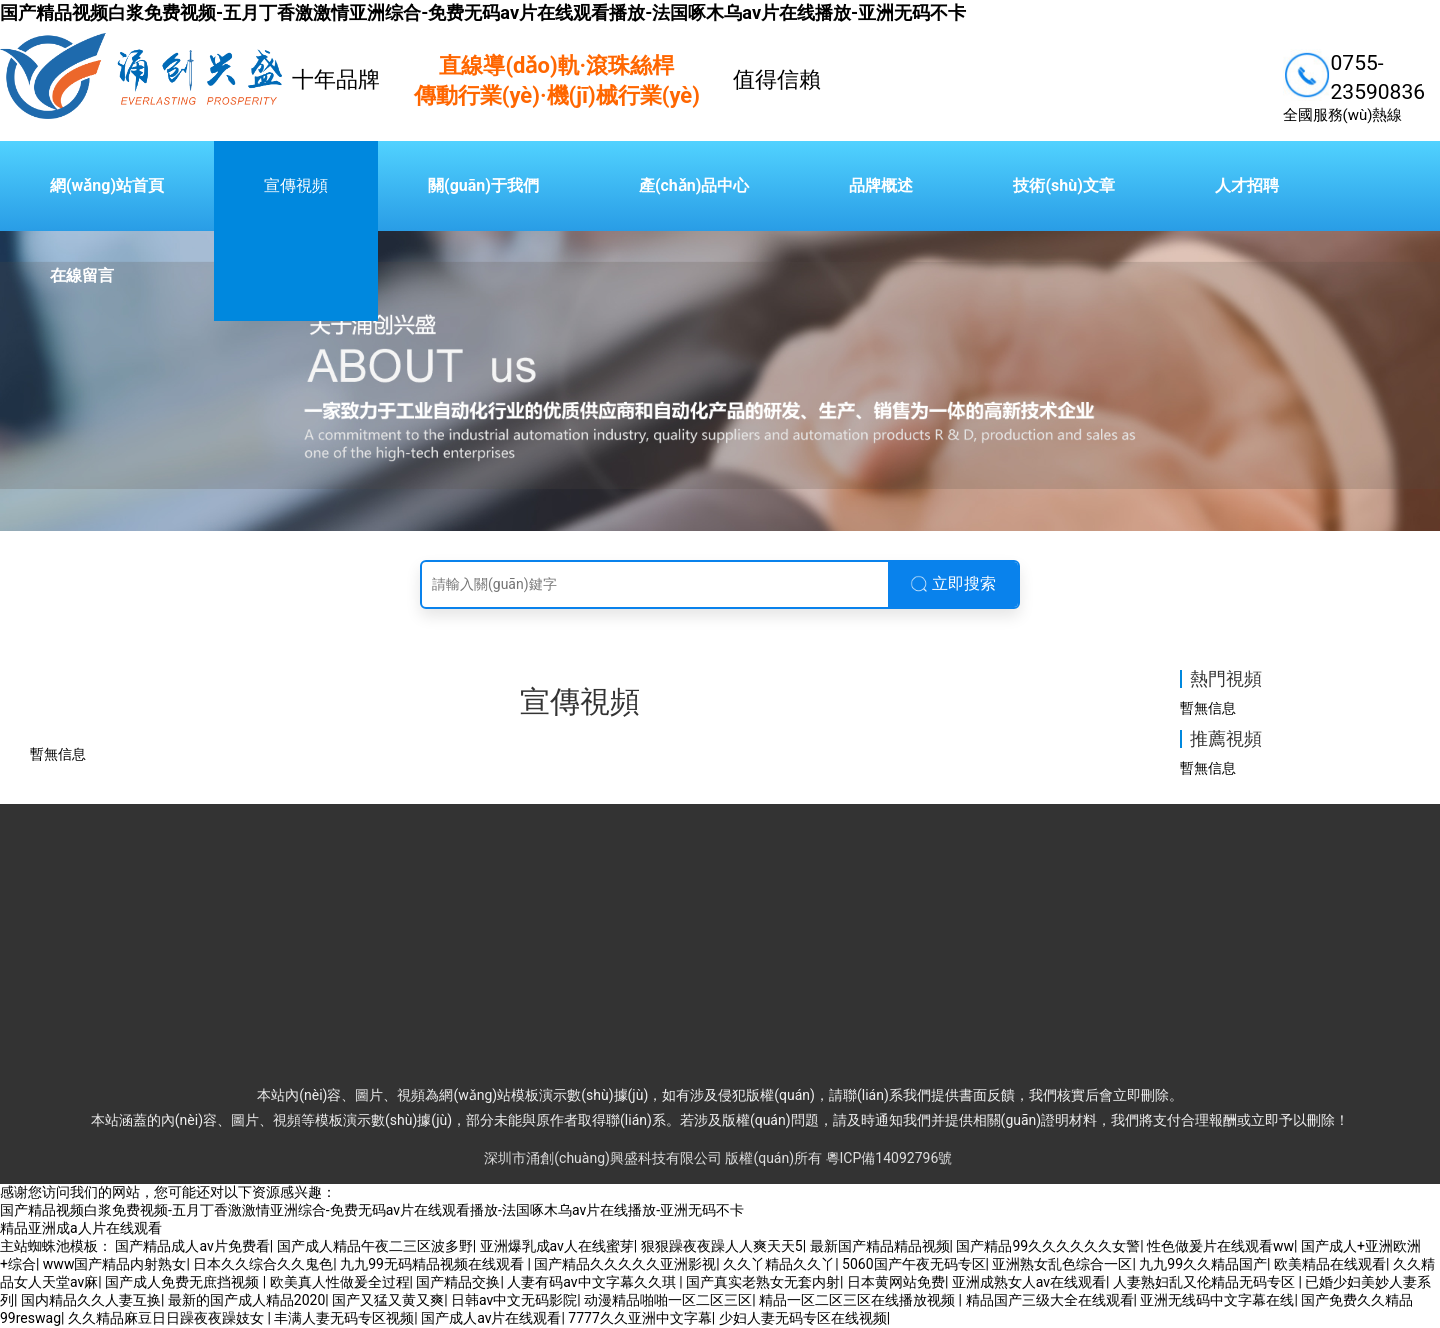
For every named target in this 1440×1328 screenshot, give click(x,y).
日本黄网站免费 (896, 1282)
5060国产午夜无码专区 (913, 1264)
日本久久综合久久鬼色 (263, 1264)
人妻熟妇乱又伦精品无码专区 (1205, 1282)
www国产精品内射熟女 (115, 1264)
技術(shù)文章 (1063, 185)
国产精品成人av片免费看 (192, 1246)
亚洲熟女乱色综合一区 (1062, 1264)
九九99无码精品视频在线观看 (433, 1264)
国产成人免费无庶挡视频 (183, 1282)
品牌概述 (881, 185)
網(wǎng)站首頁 (107, 185)
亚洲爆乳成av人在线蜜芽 (557, 1246)
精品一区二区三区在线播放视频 (858, 1300)
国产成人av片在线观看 (491, 1318)
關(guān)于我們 (483, 185)
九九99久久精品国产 (1203, 1264)
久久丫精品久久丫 (779, 1264)
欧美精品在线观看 (1330, 1264)
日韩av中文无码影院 (514, 1300)
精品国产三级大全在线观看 (1050, 1300)
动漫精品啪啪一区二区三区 (668, 1300)
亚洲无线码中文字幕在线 (1217, 1300)
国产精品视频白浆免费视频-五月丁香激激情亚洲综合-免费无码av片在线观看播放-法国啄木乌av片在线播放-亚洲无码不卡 (483, 12)
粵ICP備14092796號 (889, 1158)
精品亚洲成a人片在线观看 (81, 1228)
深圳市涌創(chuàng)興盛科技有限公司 (603, 1158)
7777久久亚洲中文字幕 (639, 1318)
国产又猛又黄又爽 (388, 1300)
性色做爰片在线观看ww (1220, 1246)
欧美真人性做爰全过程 (340, 1282)
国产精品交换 (458, 1282)
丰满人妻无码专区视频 (344, 1318)
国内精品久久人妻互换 (91, 1300)
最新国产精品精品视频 (880, 1246)
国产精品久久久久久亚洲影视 (625, 1264)
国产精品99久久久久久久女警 (1048, 1246)
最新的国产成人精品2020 (246, 1300)
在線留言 (82, 275)
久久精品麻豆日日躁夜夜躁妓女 (167, 1318)
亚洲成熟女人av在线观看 (1029, 1282)
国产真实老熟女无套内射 (763, 1282)
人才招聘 (1247, 185)
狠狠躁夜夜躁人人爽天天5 (722, 1246)
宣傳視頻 (296, 185)
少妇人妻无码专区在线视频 (803, 1318)
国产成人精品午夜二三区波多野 (375, 1246)
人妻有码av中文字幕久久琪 (593, 1282)
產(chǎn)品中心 (694, 185)
